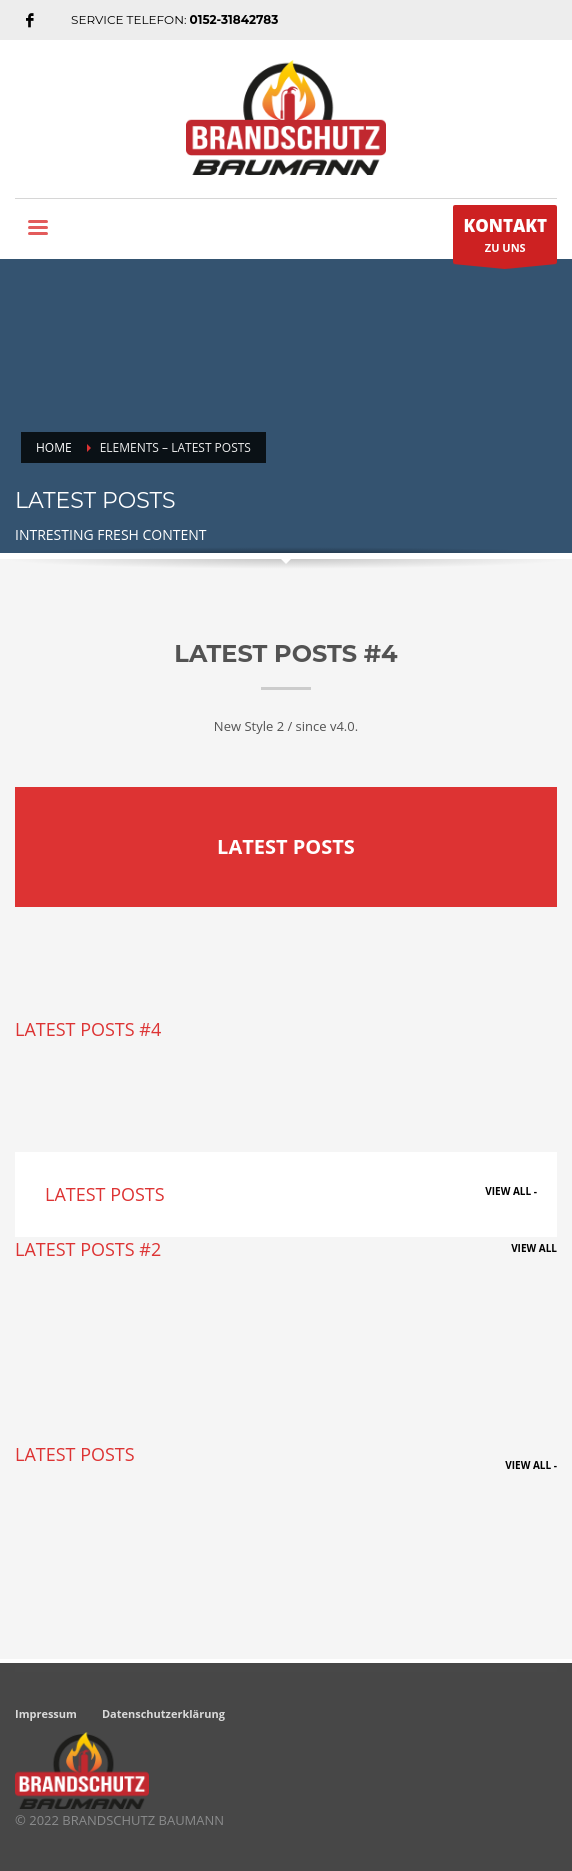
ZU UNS (505, 239)
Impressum (46, 1713)
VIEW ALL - (511, 1191)
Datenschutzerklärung (163, 1713)
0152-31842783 (234, 19)
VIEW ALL (534, 1248)
